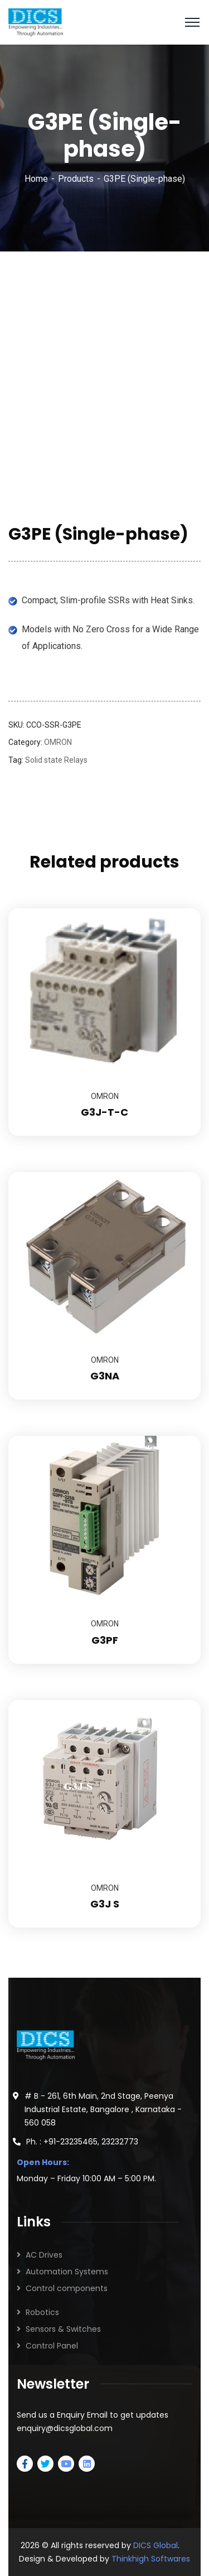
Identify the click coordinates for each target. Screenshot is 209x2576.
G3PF (104, 1640)
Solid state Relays (56, 760)
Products (76, 178)
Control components (67, 2288)
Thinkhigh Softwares (150, 2558)
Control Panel (52, 2345)
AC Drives (44, 2254)
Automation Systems (67, 2271)
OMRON (58, 742)
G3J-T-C (104, 1112)
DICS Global (155, 2545)
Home (36, 178)
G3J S (104, 1904)
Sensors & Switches (63, 2329)
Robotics (42, 2312)
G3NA (104, 1376)
